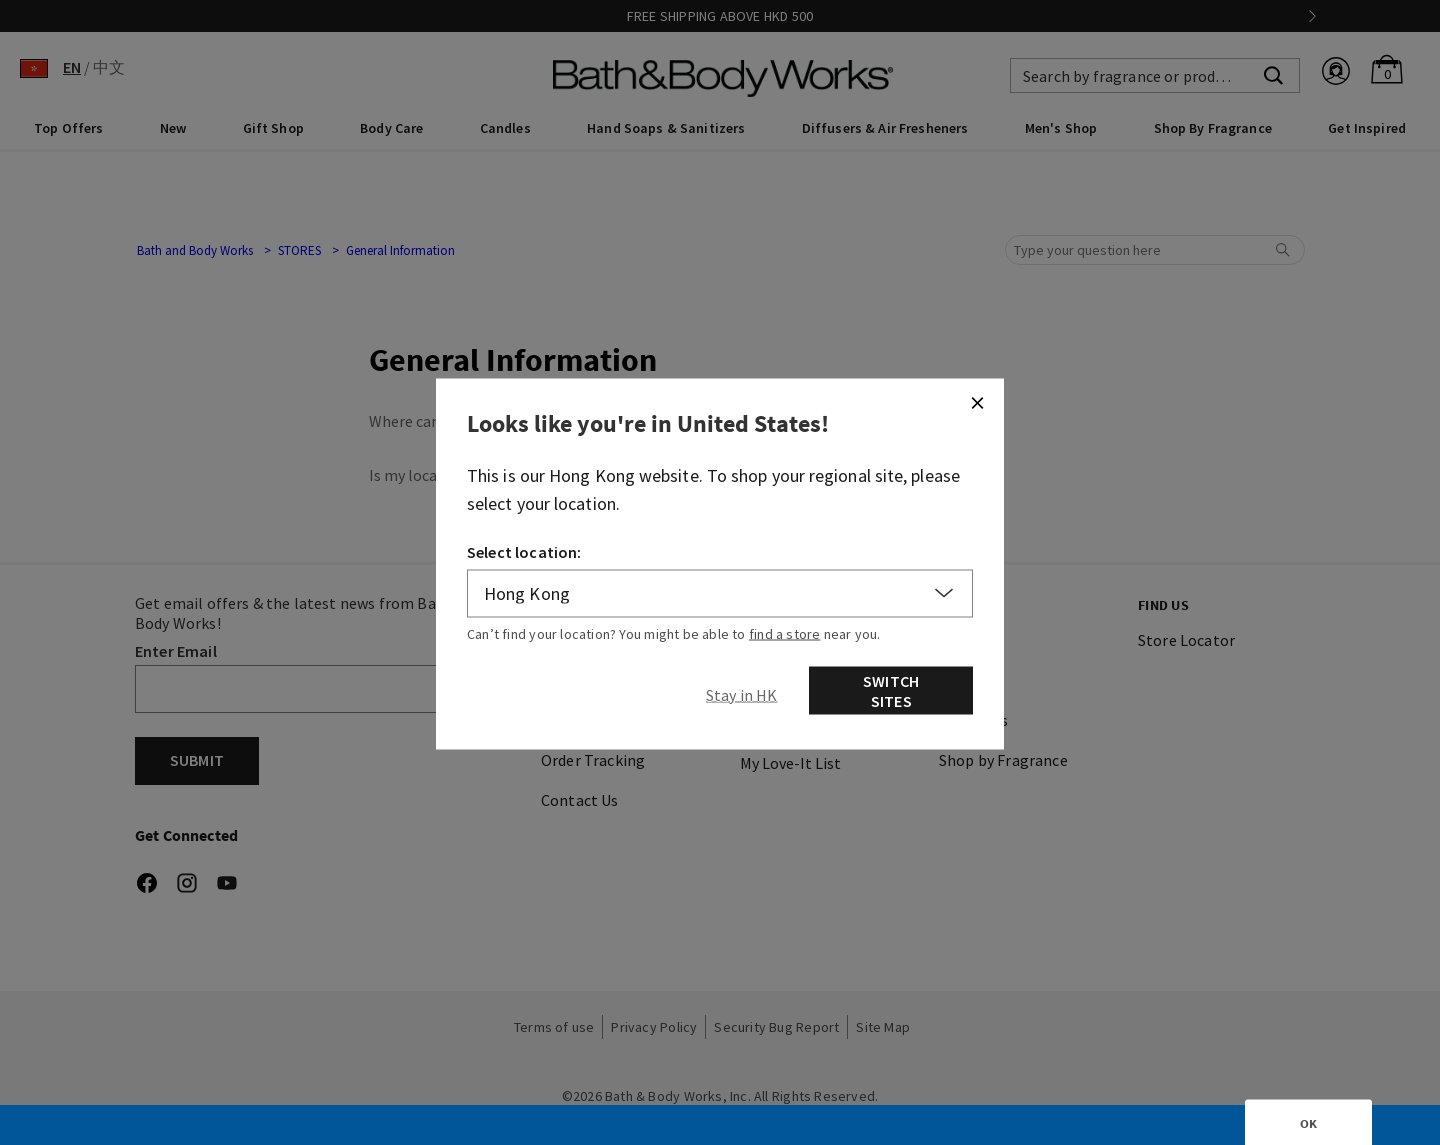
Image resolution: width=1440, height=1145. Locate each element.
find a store (785, 633)
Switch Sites (891, 690)
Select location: (524, 551)
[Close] (977, 402)
